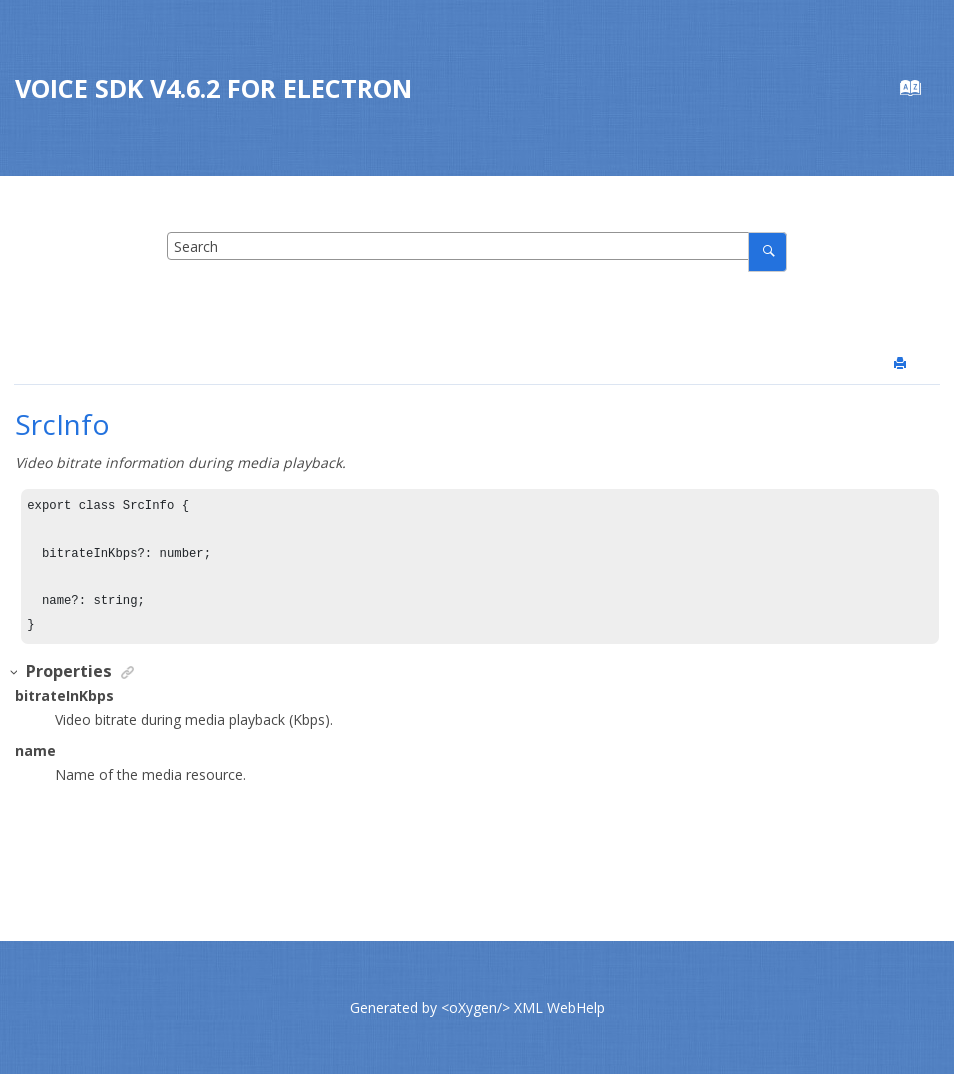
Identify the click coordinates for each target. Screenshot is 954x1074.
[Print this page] (902, 364)
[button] (15, 672)
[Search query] (477, 246)
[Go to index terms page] (920, 92)
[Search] (767, 251)
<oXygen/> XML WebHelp (523, 1007)
